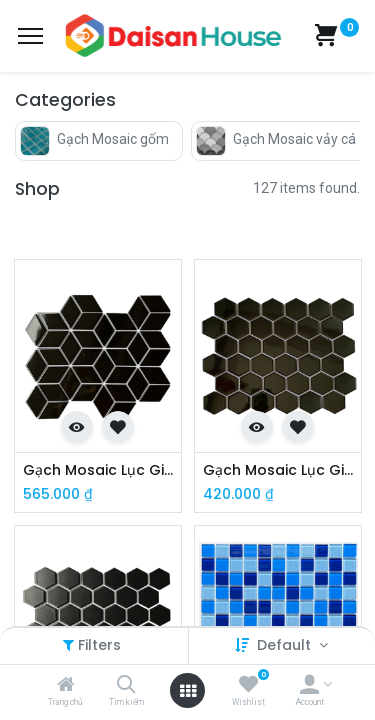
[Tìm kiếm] (126, 686)
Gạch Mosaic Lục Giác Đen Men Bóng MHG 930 (278, 470)
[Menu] (30, 36)
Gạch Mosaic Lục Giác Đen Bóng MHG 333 (98, 470)
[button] (77, 427)
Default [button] (286, 645)
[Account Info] (309, 686)
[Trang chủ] (66, 686)
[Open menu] (188, 691)
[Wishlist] (248, 686)
